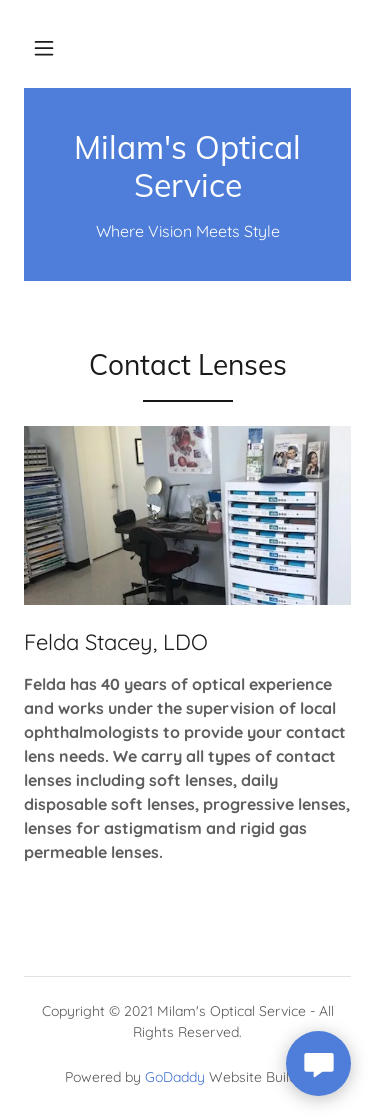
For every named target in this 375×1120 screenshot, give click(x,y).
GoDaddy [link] (175, 1077)
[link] (187, 166)
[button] (44, 48)
